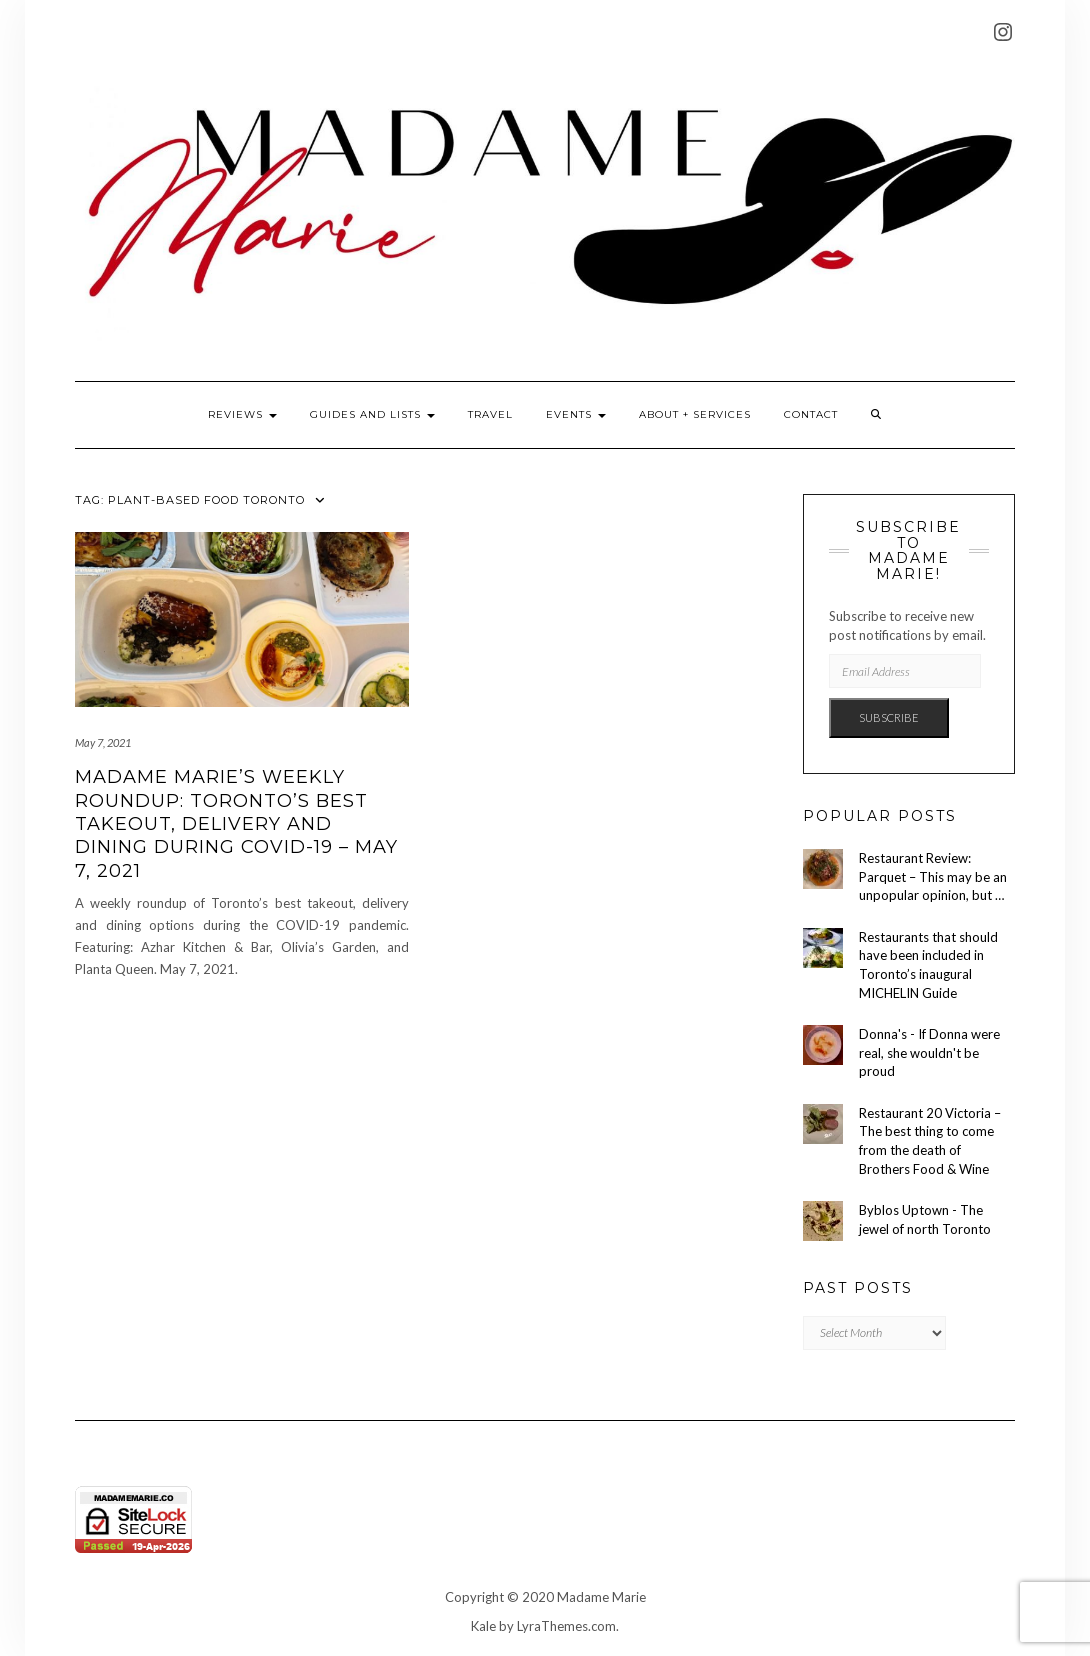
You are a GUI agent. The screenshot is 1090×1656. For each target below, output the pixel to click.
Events (576, 414)
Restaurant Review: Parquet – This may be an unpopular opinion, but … (933, 876)
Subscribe (889, 717)
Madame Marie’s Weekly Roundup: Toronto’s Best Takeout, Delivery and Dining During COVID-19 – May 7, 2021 (236, 824)
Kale (483, 1626)
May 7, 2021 (103, 742)
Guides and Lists (372, 414)
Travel (490, 414)
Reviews (242, 414)
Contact (811, 414)
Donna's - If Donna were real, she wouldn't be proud (929, 1052)
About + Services (695, 414)
